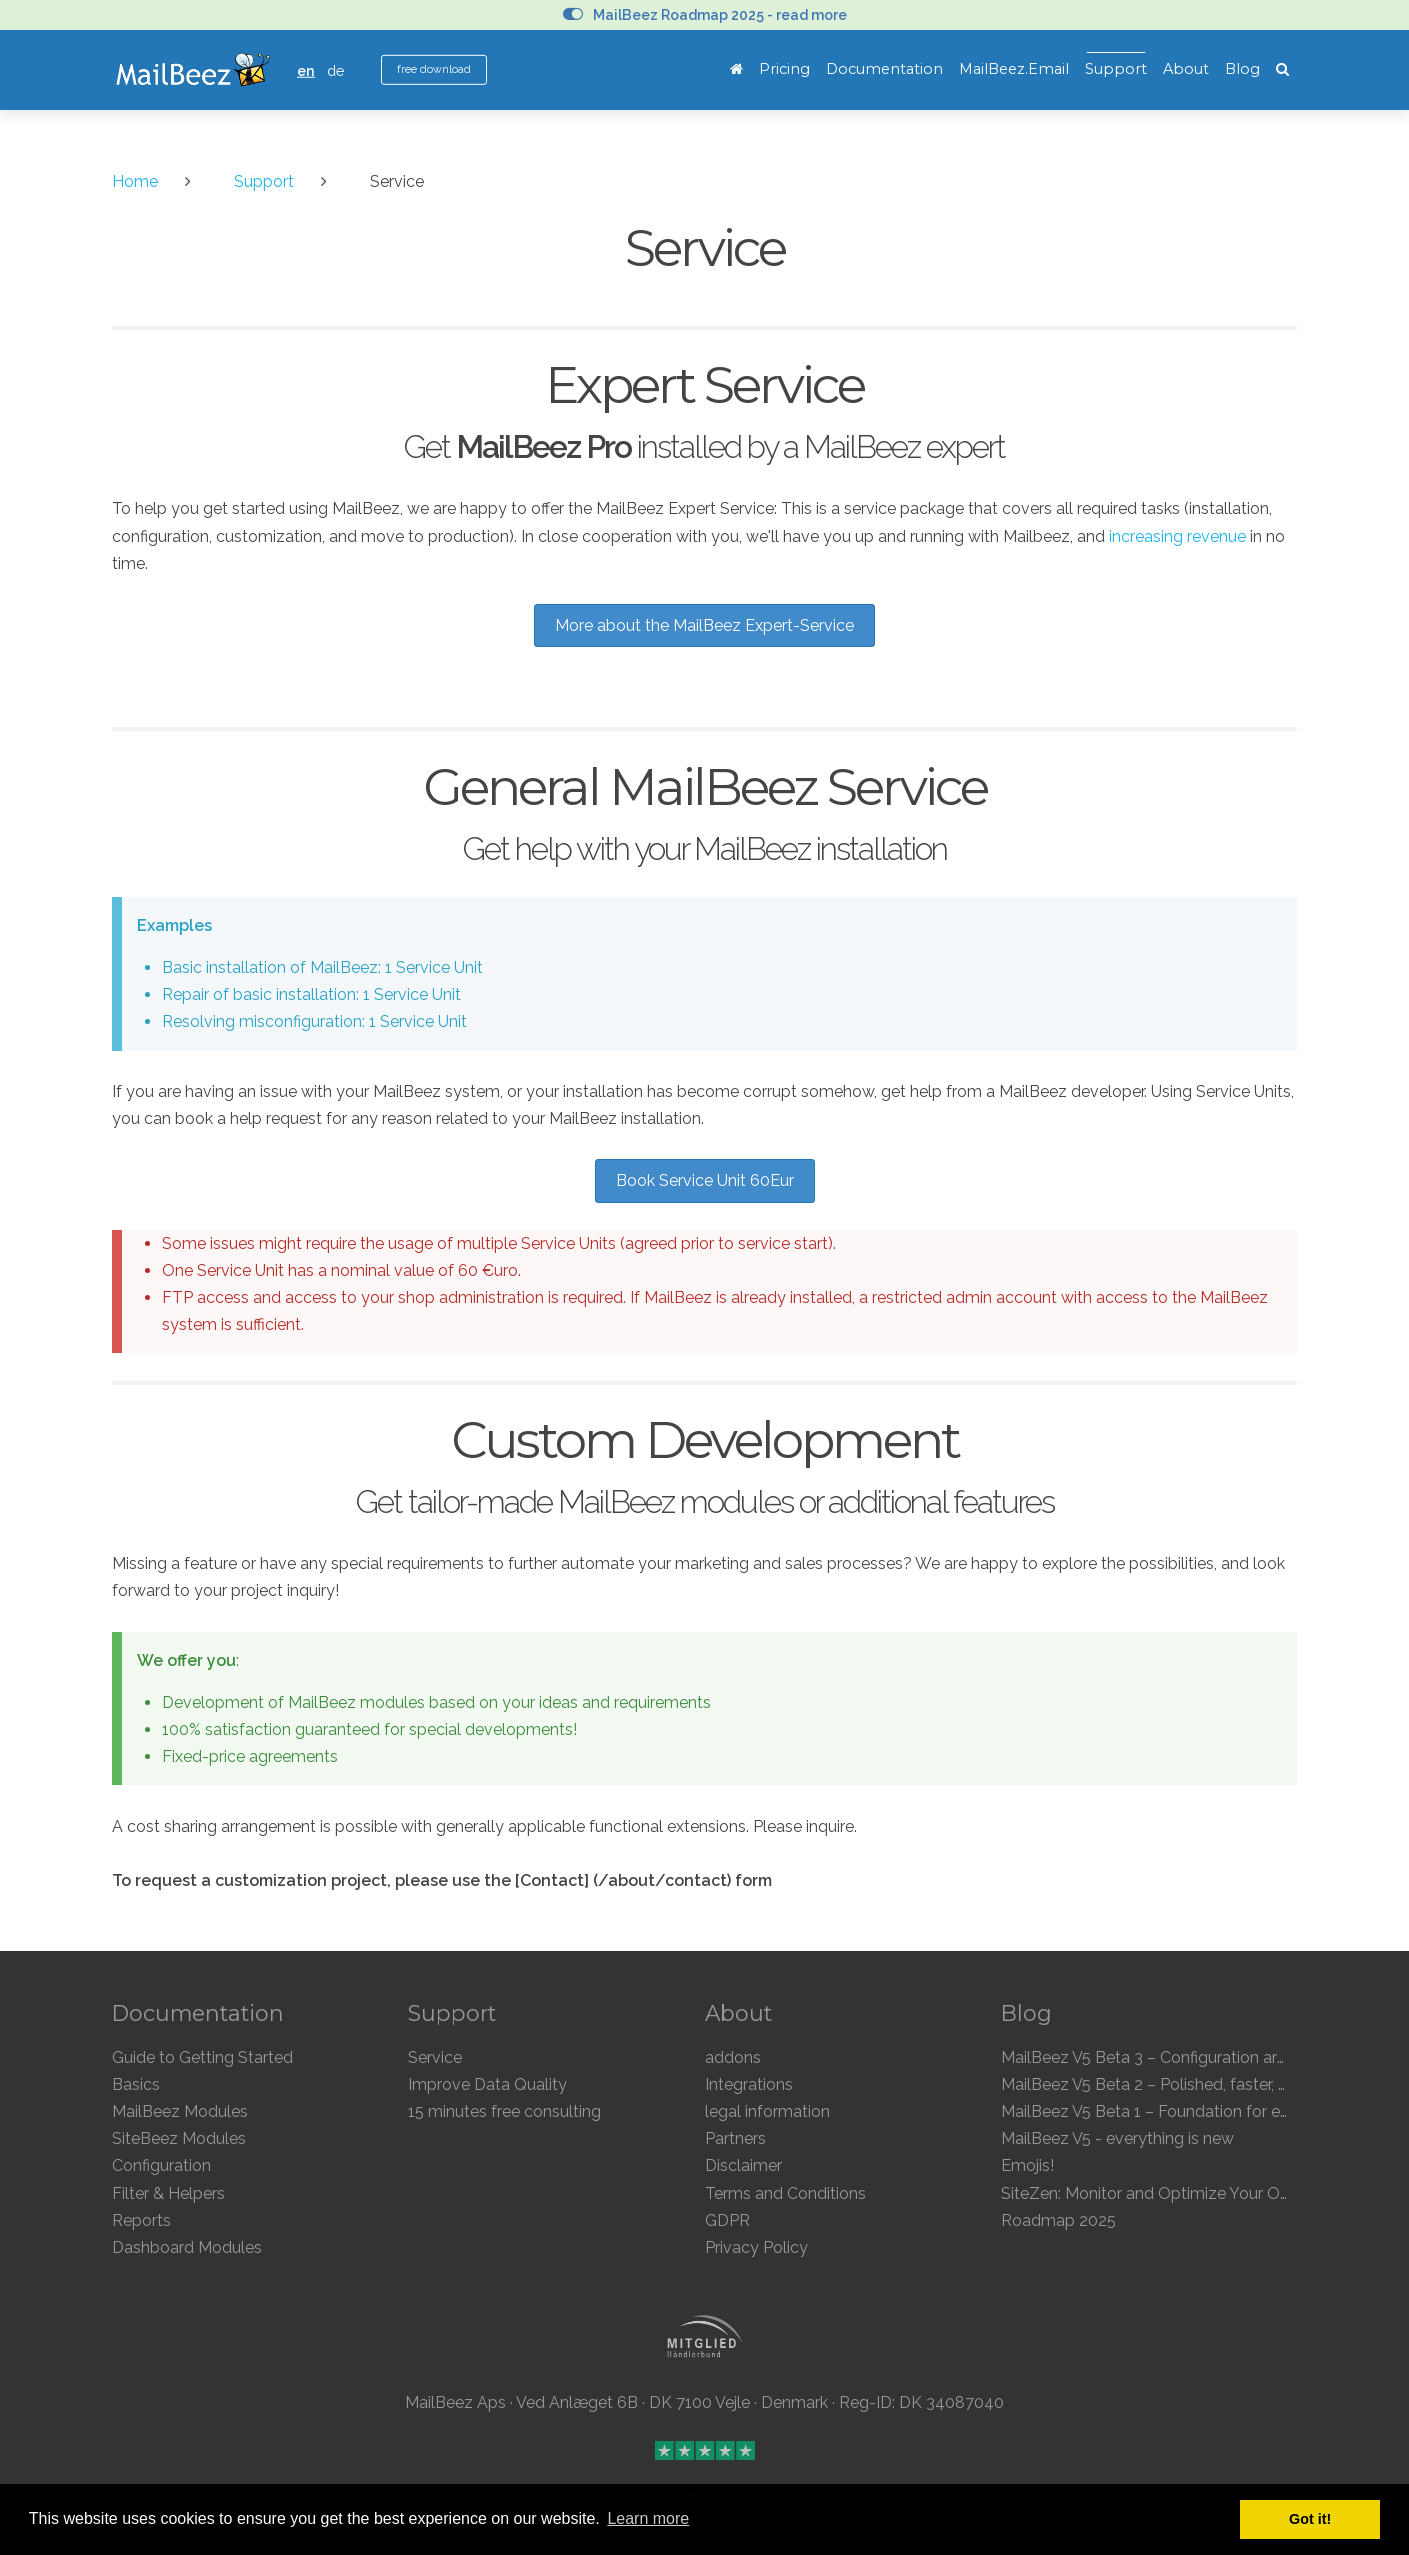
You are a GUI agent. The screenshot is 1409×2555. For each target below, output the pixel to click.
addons (733, 2057)
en (306, 70)
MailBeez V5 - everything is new (1117, 2138)
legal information (767, 2111)
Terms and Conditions (785, 2193)
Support (1116, 69)
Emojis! (1027, 2165)
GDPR (727, 2220)
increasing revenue (1177, 536)
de (336, 70)
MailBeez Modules (180, 2111)
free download (434, 69)
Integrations (749, 2084)
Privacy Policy (756, 2247)
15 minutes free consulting (504, 2111)
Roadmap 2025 (1058, 2220)
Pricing (784, 69)
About (1186, 69)
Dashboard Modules (187, 2247)
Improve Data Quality (487, 2084)
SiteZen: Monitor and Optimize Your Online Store (1179, 2193)
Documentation (884, 69)
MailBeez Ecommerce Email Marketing (192, 70)
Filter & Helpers (168, 2193)
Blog (1242, 69)
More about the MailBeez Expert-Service (704, 625)
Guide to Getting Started (202, 2057)
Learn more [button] (648, 2518)
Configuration (161, 2165)
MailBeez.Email (1014, 69)
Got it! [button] (1310, 2519)
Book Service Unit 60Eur (705, 1180)
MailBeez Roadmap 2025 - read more (705, 15)
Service (435, 2057)
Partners (735, 2138)
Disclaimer (743, 2165)
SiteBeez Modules (179, 2138)
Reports (141, 2220)
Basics (136, 2084)
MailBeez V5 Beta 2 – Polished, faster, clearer (1164, 2084)
